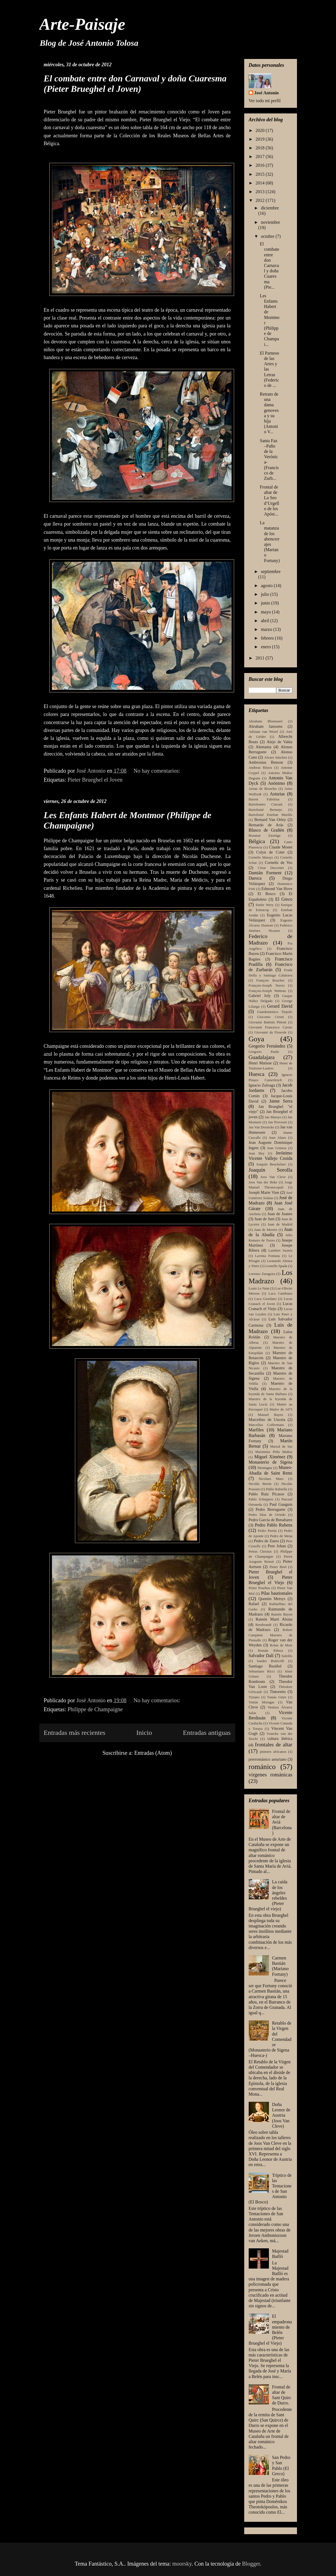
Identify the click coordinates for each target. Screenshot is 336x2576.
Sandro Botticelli (270, 1661)
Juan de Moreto (265, 1230)
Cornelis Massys (261, 857)
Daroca (255, 878)
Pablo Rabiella (276, 1489)
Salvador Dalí (261, 1655)
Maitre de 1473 (280, 1409)
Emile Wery (265, 905)
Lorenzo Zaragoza (262, 1274)
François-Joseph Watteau (267, 991)
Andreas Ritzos (260, 768)
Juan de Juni (264, 1219)
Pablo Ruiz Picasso (266, 1494)
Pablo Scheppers (261, 1499)
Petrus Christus (260, 1551)
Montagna (264, 1468)
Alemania (263, 747)
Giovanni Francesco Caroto (270, 1027)
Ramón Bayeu (281, 1614)
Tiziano (254, 1697)
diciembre (270, 208)
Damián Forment (265, 872)
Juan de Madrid (280, 1224)
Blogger (251, 2564)
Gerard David (279, 1006)
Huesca (256, 1074)
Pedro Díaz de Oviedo (267, 1515)
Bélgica (257, 841)
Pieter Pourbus (259, 1588)
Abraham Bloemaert (266, 721)
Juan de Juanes (280, 1213)
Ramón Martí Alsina (273, 1619)
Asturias (277, 793)
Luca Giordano (265, 1299)
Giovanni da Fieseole (270, 1032)
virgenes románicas (270, 1775)
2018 (260, 147)
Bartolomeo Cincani (266, 804)
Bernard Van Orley (270, 819)
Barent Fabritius (264, 799)
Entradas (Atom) (153, 1753)
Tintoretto (278, 1691)
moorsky (182, 2564)
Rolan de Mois (281, 1645)
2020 (260, 130)
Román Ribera (270, 1651)
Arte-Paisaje (82, 24)
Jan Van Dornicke (261, 1127)
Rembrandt (263, 1625)
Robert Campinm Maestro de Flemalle (270, 1635)
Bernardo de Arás (266, 825)
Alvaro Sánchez (275, 757)
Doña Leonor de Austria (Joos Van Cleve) (281, 2115)
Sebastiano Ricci (262, 1671)
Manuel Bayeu (270, 1415)
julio (265, 594)
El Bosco (267, 893)
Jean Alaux (277, 1138)
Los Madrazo (270, 1276)
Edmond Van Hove (276, 888)
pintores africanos (273, 1752)
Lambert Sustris (280, 1250)
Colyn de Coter (270, 852)
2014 (260, 183)
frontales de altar (273, 1744)
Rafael (254, 1603)
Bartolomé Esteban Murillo (270, 815)
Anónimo (276, 783)
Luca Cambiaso (280, 1293)
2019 (260, 139)
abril (265, 620)
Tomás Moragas (262, 1702)
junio (266, 603)
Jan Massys (273, 1117)
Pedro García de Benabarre (270, 1520)
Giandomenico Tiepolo (274, 1012)
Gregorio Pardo (264, 1052)
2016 (260, 165)
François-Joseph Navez (267, 985)
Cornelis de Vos (278, 862)
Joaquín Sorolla (270, 1170)
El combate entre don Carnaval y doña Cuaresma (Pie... (269, 265)
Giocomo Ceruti (270, 1017)
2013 (260, 191)
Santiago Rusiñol (265, 1666)
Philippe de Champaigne (95, 1709)
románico (262, 1767)
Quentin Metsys (272, 1598)
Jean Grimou (277, 1148)
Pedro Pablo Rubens (273, 1525)
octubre (268, 236)
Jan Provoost (277, 1122)
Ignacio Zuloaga (262, 1085)
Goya (256, 1039)
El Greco (283, 899)
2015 (260, 174)
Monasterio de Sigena (270, 1462)
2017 (260, 156)
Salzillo (286, 1656)
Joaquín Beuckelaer (271, 1164)
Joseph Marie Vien (264, 1192)
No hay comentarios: (158, 771)
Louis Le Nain (259, 1288)
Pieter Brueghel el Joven (94, 780)
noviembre (270, 222)
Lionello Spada (276, 1266)
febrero (268, 638)
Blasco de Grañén (266, 830)
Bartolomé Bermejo (265, 810)
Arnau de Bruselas (263, 789)
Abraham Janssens (266, 726)
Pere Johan (277, 1546)
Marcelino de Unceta (267, 1419)
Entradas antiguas (207, 1732)
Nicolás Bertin (260, 1484)
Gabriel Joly (260, 995)
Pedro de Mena (281, 1536)
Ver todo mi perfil (265, 100)
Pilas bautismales (276, 1593)
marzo (267, 629)
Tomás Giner (276, 1697)
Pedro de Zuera (266, 1541)
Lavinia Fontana (267, 1256)
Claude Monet (280, 847)
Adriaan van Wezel (263, 732)
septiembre (270, 571)
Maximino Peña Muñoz (273, 1452)
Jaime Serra (280, 1101)
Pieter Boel (277, 1567)
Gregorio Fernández (267, 1046)
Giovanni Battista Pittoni (267, 1022)
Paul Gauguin (280, 1504)
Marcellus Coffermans (266, 1425)
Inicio (144, 1732)
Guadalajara (262, 1057)
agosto (267, 585)
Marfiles (256, 1429)
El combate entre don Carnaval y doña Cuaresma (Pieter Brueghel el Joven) (135, 83)
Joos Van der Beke (263, 1182)
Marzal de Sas (281, 1446)
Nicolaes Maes (271, 1479)
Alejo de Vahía (279, 742)
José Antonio (266, 92)
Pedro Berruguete (270, 1509)
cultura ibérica (279, 1738)
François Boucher (270, 980)
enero (266, 646)
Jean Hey (257, 1153)
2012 (260, 200)
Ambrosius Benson (266, 762)
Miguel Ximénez (269, 1456)
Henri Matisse (260, 1063)
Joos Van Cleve (273, 1177)
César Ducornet (271, 868)
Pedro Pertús (267, 1531)
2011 (260, 658)
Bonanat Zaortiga (265, 836)
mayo (266, 612)
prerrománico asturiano (268, 1759)
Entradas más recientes (75, 1732)
